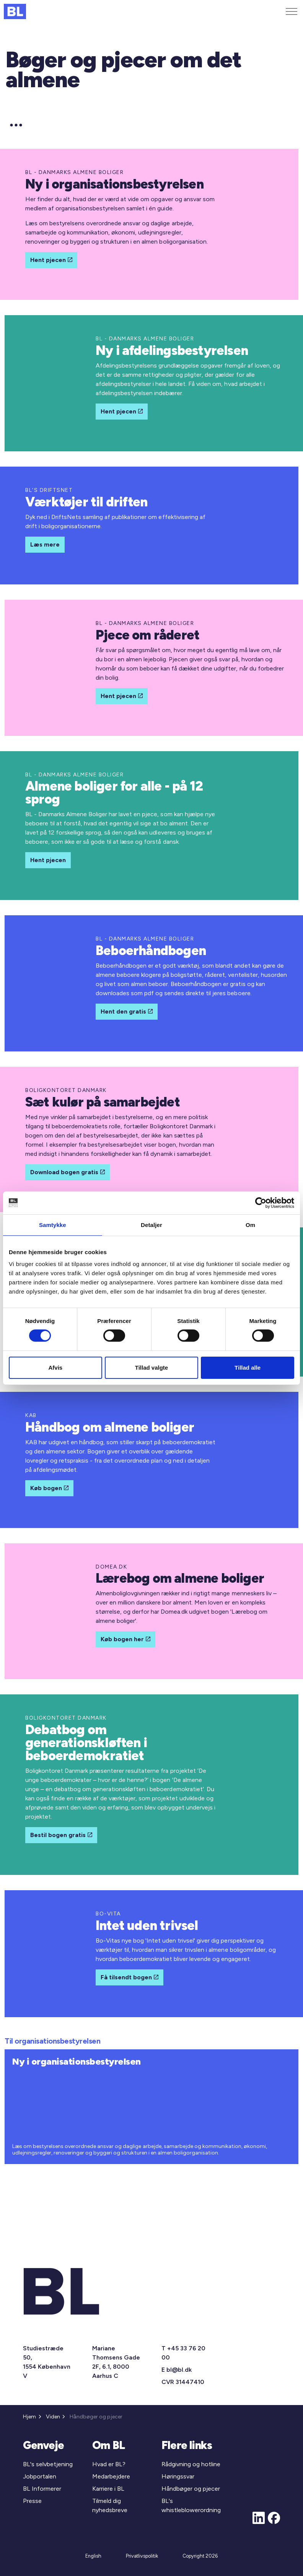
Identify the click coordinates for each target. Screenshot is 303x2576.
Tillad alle (248, 1367)
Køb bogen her (125, 1639)
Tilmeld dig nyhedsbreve (109, 2505)
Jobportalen (39, 2476)
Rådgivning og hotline (190, 2464)
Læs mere (45, 544)
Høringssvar (177, 2476)
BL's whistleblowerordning (191, 2505)
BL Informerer (42, 2488)
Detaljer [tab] (151, 1224)
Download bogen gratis (67, 1172)
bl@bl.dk (179, 2369)
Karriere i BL (108, 2488)
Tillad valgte (151, 1367)
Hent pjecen (51, 260)
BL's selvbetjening (48, 2464)
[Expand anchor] (16, 125)
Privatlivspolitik (142, 2556)
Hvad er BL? (108, 2464)
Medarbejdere (111, 2476)
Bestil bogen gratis (61, 1835)
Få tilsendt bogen (129, 1977)
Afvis (55, 1367)
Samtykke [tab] (52, 1224)
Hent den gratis (126, 1011)
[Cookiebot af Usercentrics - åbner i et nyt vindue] (260, 1202)
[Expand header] (291, 11)
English (93, 2556)
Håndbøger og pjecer (190, 2488)
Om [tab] (250, 1224)
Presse (32, 2500)
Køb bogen (49, 1488)
